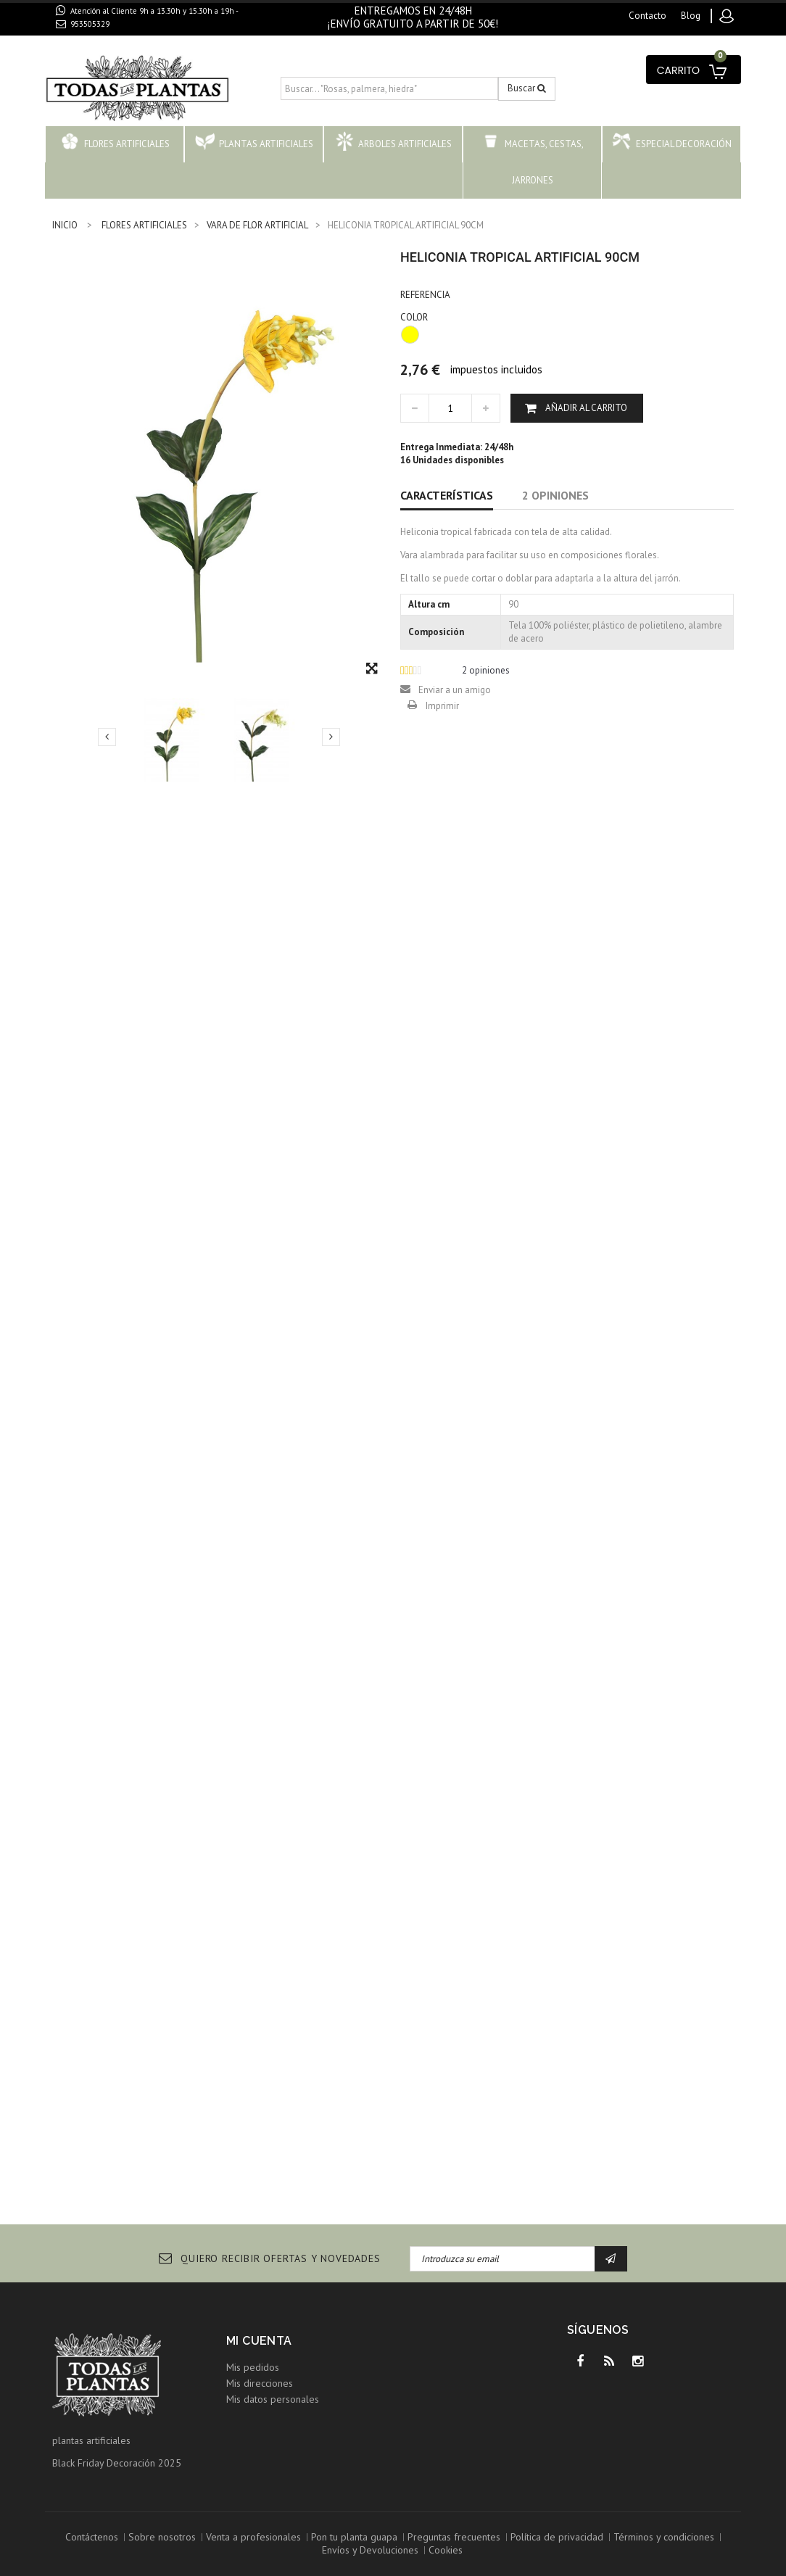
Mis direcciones (259, 2383)
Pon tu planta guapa (354, 2536)
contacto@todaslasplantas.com (137, 40)
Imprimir (442, 706)
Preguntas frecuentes (454, 2536)
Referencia (425, 295)
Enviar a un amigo (454, 690)
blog (690, 15)
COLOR (415, 317)
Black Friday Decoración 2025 (116, 2462)
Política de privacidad (556, 2536)
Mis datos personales (272, 2399)
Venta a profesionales (253, 2536)
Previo (107, 737)
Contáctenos (91, 2536)
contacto (647, 15)
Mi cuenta (259, 2341)
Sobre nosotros (162, 2536)
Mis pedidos (252, 2367)
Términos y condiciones (663, 2536)
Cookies (446, 2549)
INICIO (65, 225)
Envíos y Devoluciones (370, 2549)
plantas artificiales (91, 2440)
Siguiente (331, 737)
